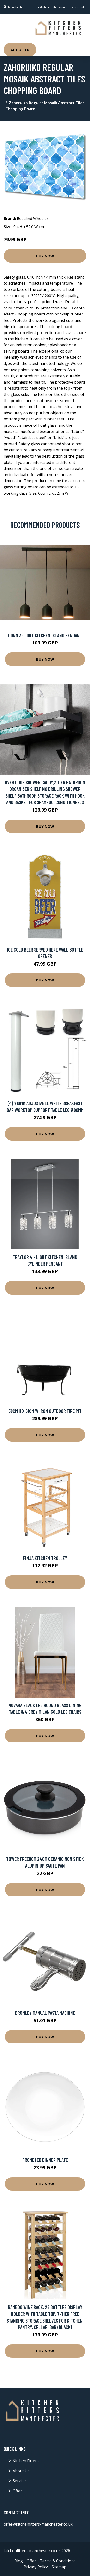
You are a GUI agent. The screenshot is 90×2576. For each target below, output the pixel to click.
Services (20, 2480)
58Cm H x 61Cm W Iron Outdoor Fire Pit (45, 1411)
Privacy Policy (36, 2566)
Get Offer (20, 49)
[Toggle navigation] (10, 28)
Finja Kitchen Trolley (45, 1558)
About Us (21, 2470)
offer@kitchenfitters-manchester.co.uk (58, 7)
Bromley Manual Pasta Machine (45, 2013)
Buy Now (45, 255)
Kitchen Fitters (26, 2460)
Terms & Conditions (58, 2560)
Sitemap (59, 2566)
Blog (18, 2560)
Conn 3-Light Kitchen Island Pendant (45, 635)
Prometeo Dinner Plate (45, 2160)
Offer (17, 2491)
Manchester (16, 7)
